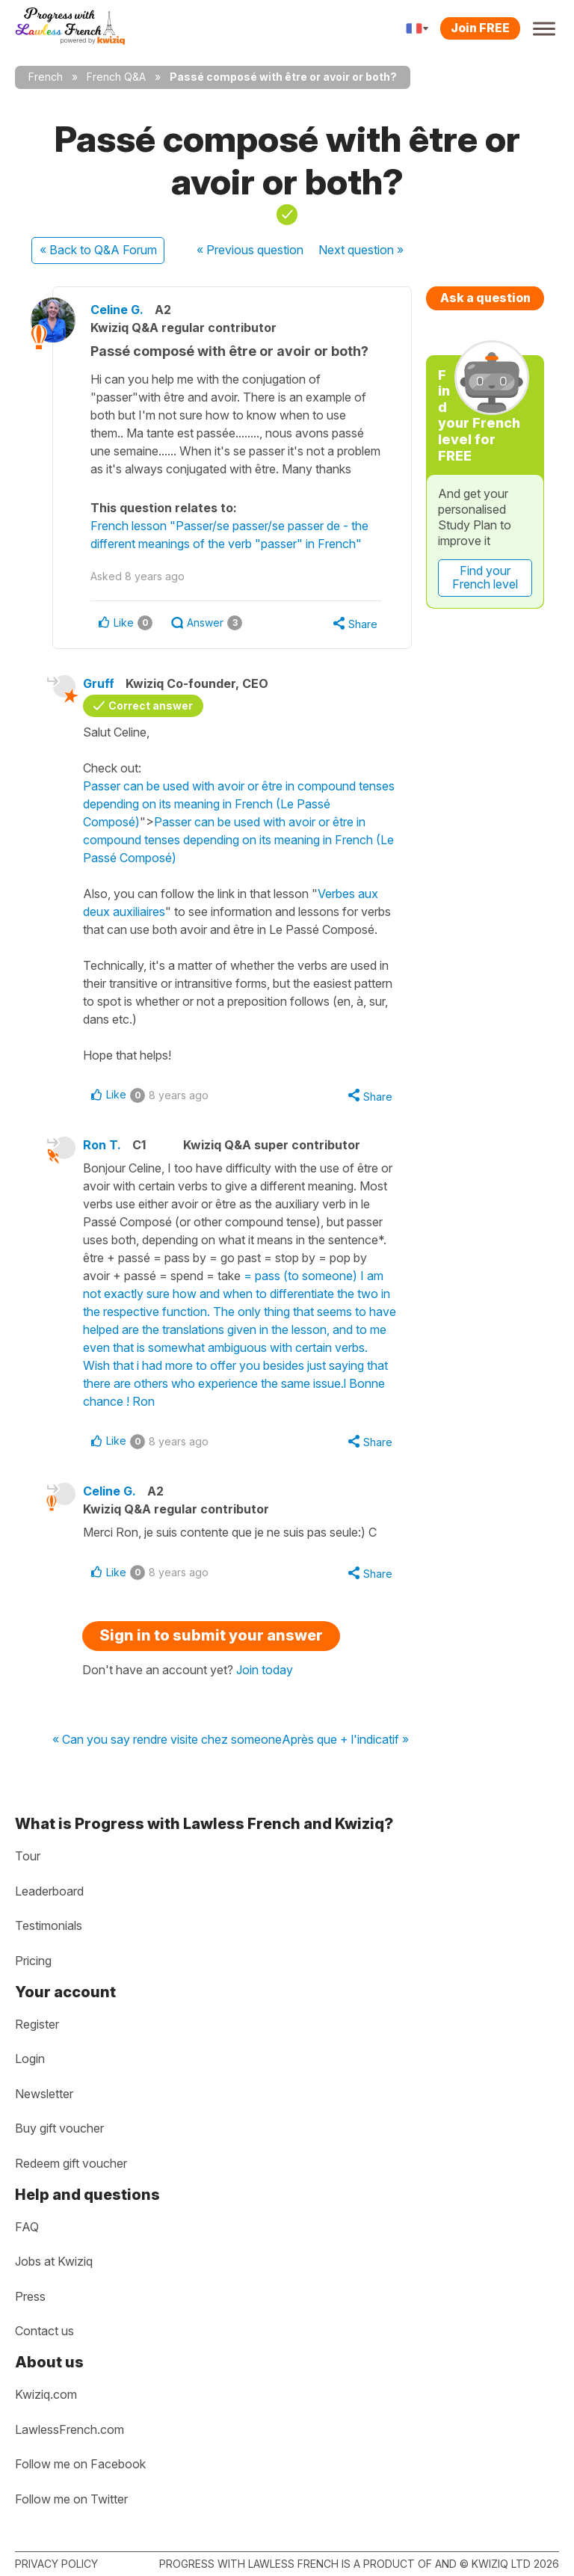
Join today (264, 1669)
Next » (361, 249)
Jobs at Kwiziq (54, 2261)
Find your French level (485, 577)
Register (37, 2024)
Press (30, 2296)
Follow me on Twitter (71, 2499)
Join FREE (480, 27)
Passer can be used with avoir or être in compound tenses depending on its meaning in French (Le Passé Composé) (239, 803)
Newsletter (44, 2093)
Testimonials (48, 1925)
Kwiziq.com (46, 2394)
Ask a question (485, 297)
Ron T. (102, 1144)
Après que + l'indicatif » (345, 1740)
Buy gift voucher (59, 2128)
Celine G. (117, 309)
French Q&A (116, 76)
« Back (98, 249)
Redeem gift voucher (71, 2163)
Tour (27, 1855)
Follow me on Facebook (80, 2463)
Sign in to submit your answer (211, 1635)
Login (30, 2058)
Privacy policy (56, 2563)
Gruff (98, 683)
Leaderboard (49, 1891)
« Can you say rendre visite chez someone (167, 1740)
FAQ (27, 2226)
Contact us (44, 2330)
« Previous (250, 249)
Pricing (33, 1960)
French (45, 76)
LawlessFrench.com (69, 2429)
